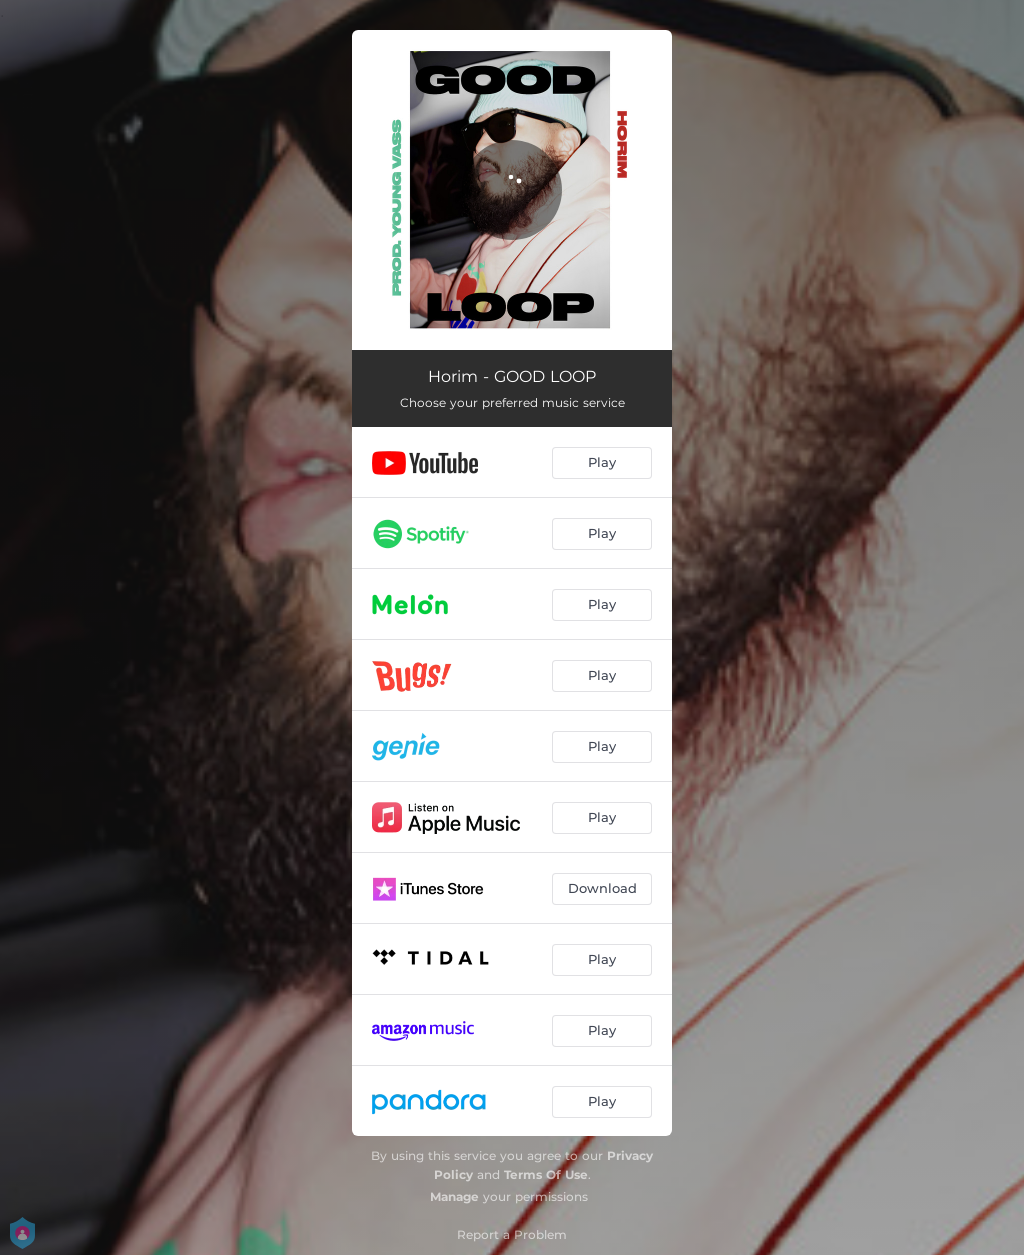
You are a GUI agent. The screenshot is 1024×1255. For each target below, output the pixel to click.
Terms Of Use (546, 1174)
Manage (454, 1196)
